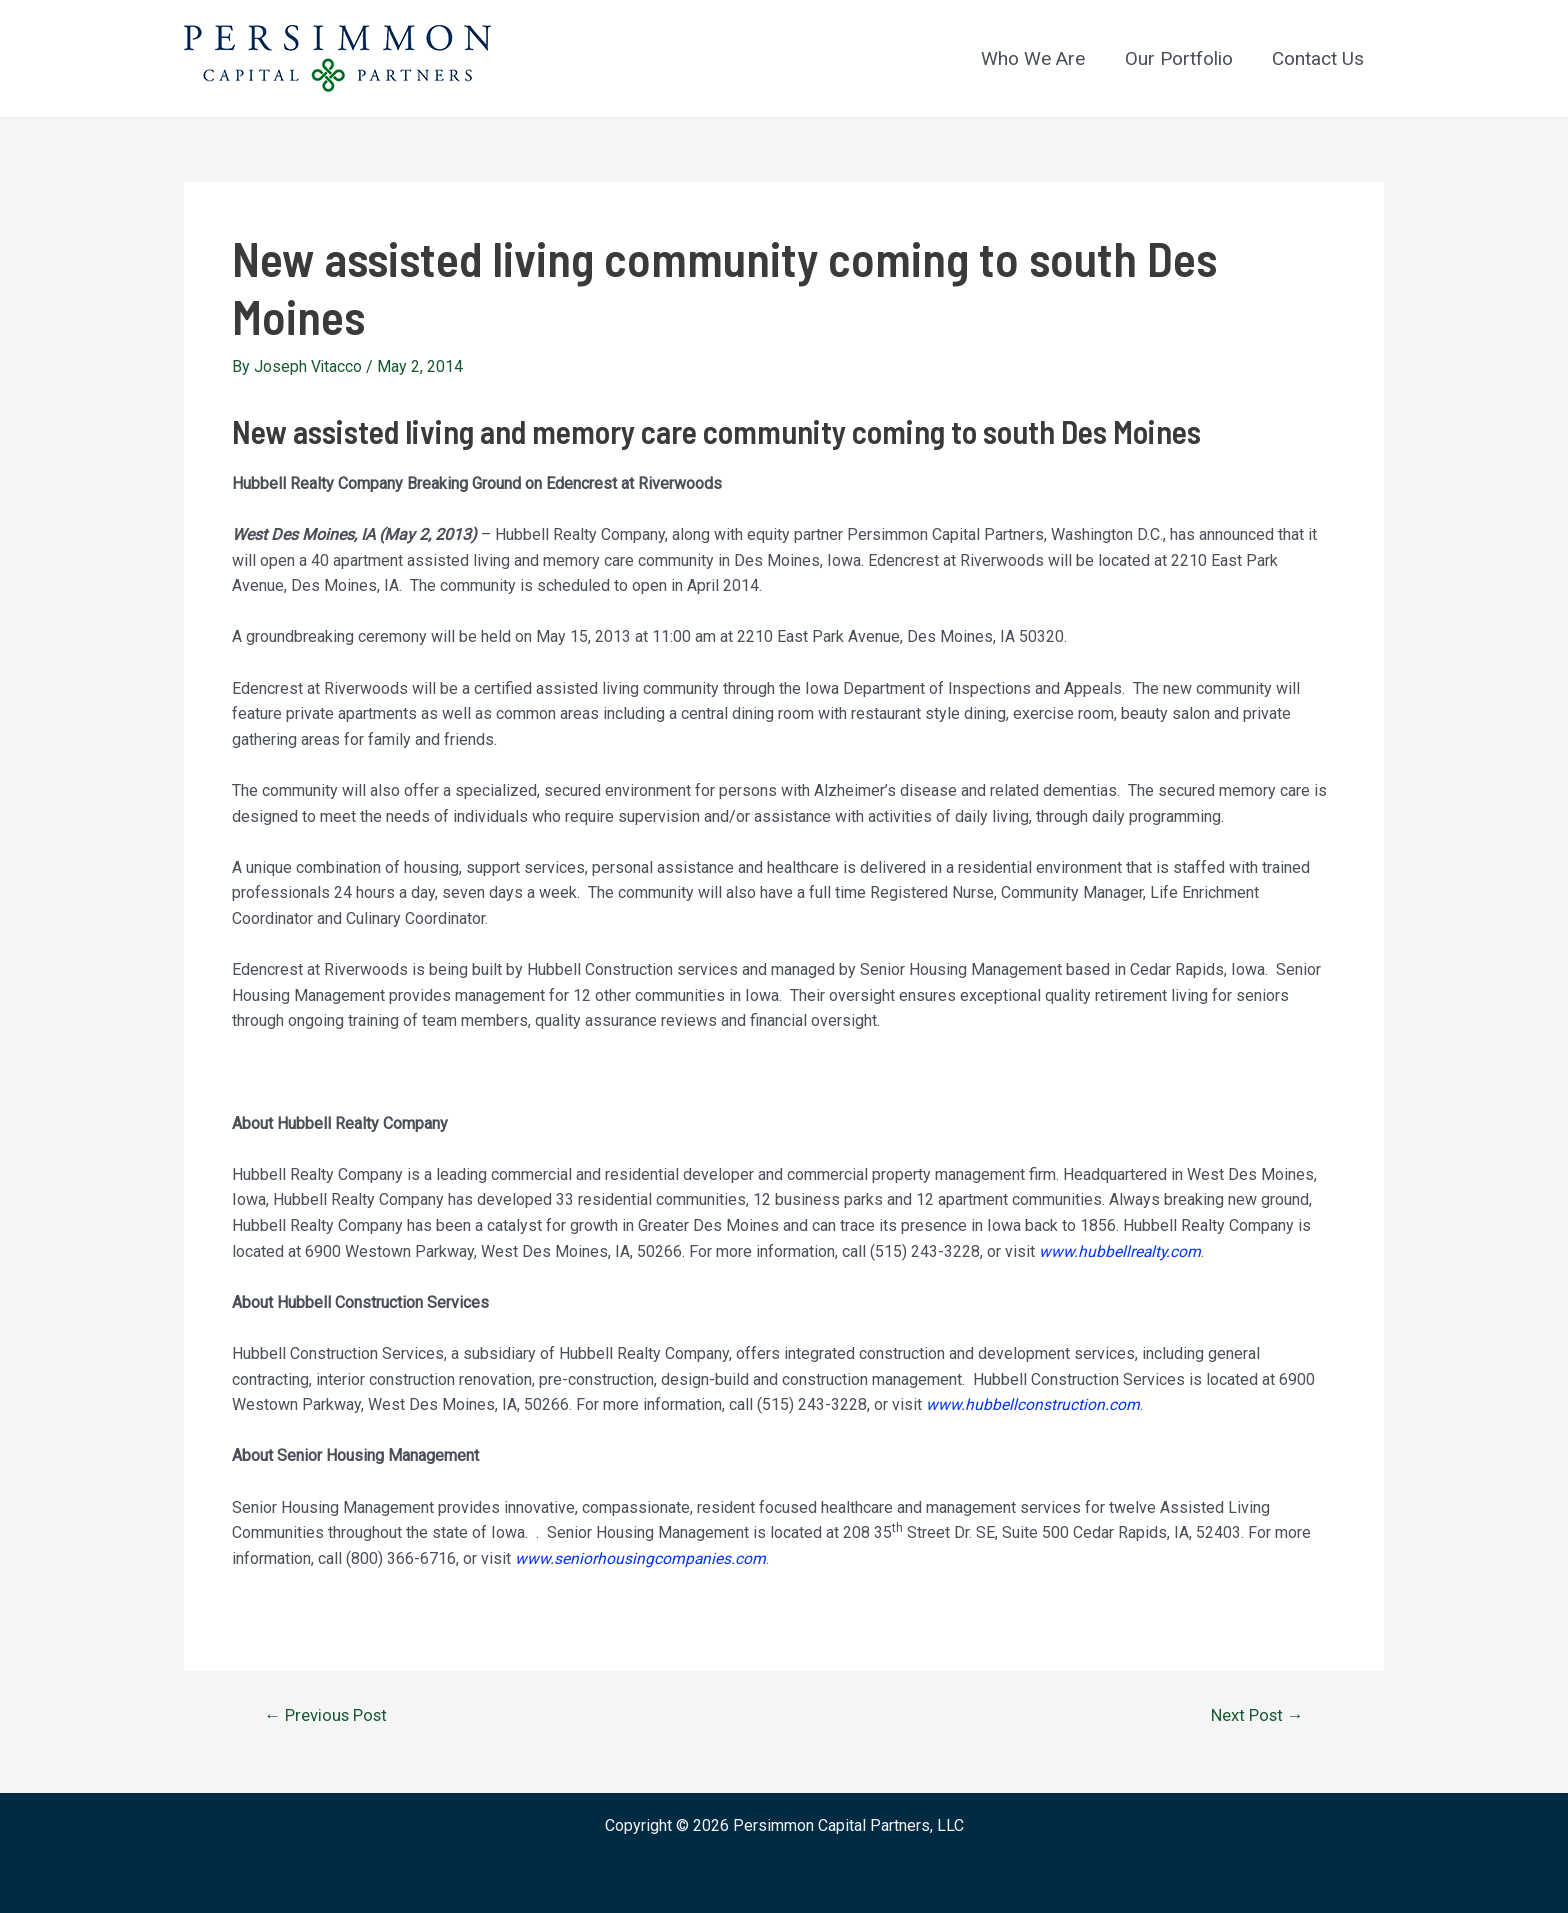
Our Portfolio (1181, 58)
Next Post (1255, 1714)
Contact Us (1319, 58)
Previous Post (327, 1714)
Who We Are (1037, 58)
